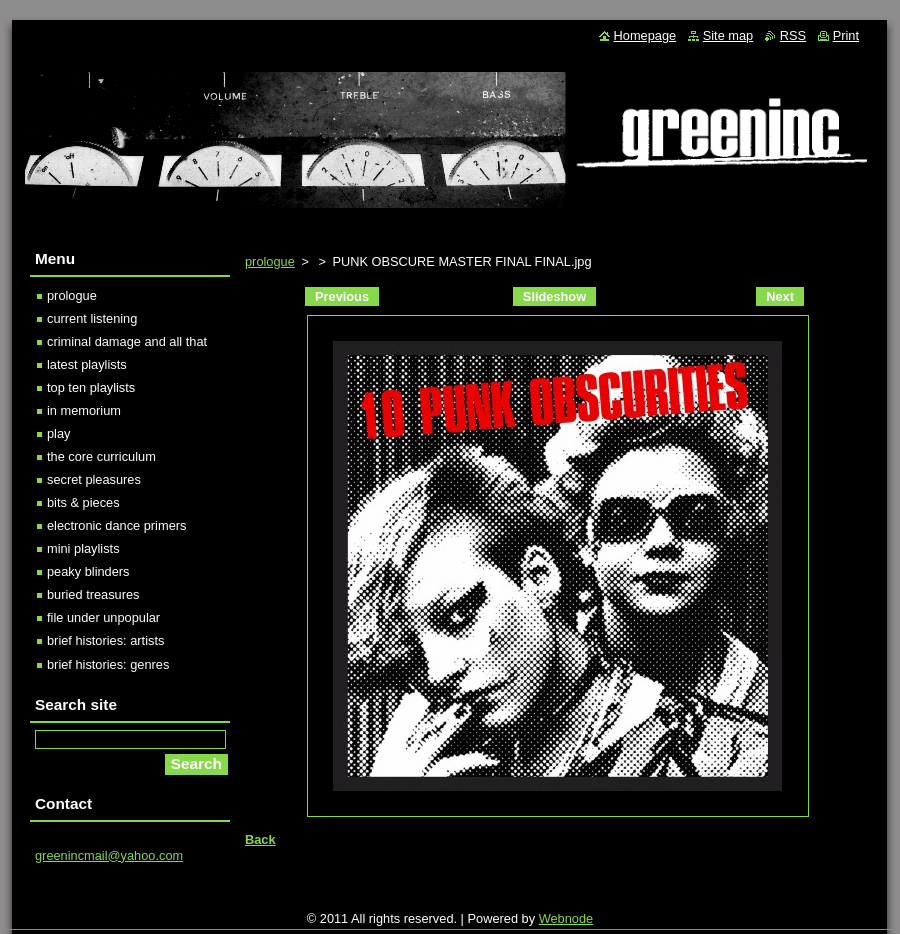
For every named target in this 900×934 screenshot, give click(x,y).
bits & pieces (83, 502)
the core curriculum (101, 456)
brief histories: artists (105, 640)
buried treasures (93, 594)
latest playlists (87, 364)
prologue (270, 261)
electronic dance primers (116, 525)
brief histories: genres (108, 664)
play (58, 433)
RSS (793, 35)
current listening (92, 318)
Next (780, 296)
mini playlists (83, 548)
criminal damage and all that (127, 341)
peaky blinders (88, 571)
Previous (342, 296)
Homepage (645, 35)
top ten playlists (91, 387)
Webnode (566, 918)
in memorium (84, 410)
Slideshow (554, 296)
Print (846, 35)
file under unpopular (103, 617)
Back (260, 839)
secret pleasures (94, 479)
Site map (728, 35)
